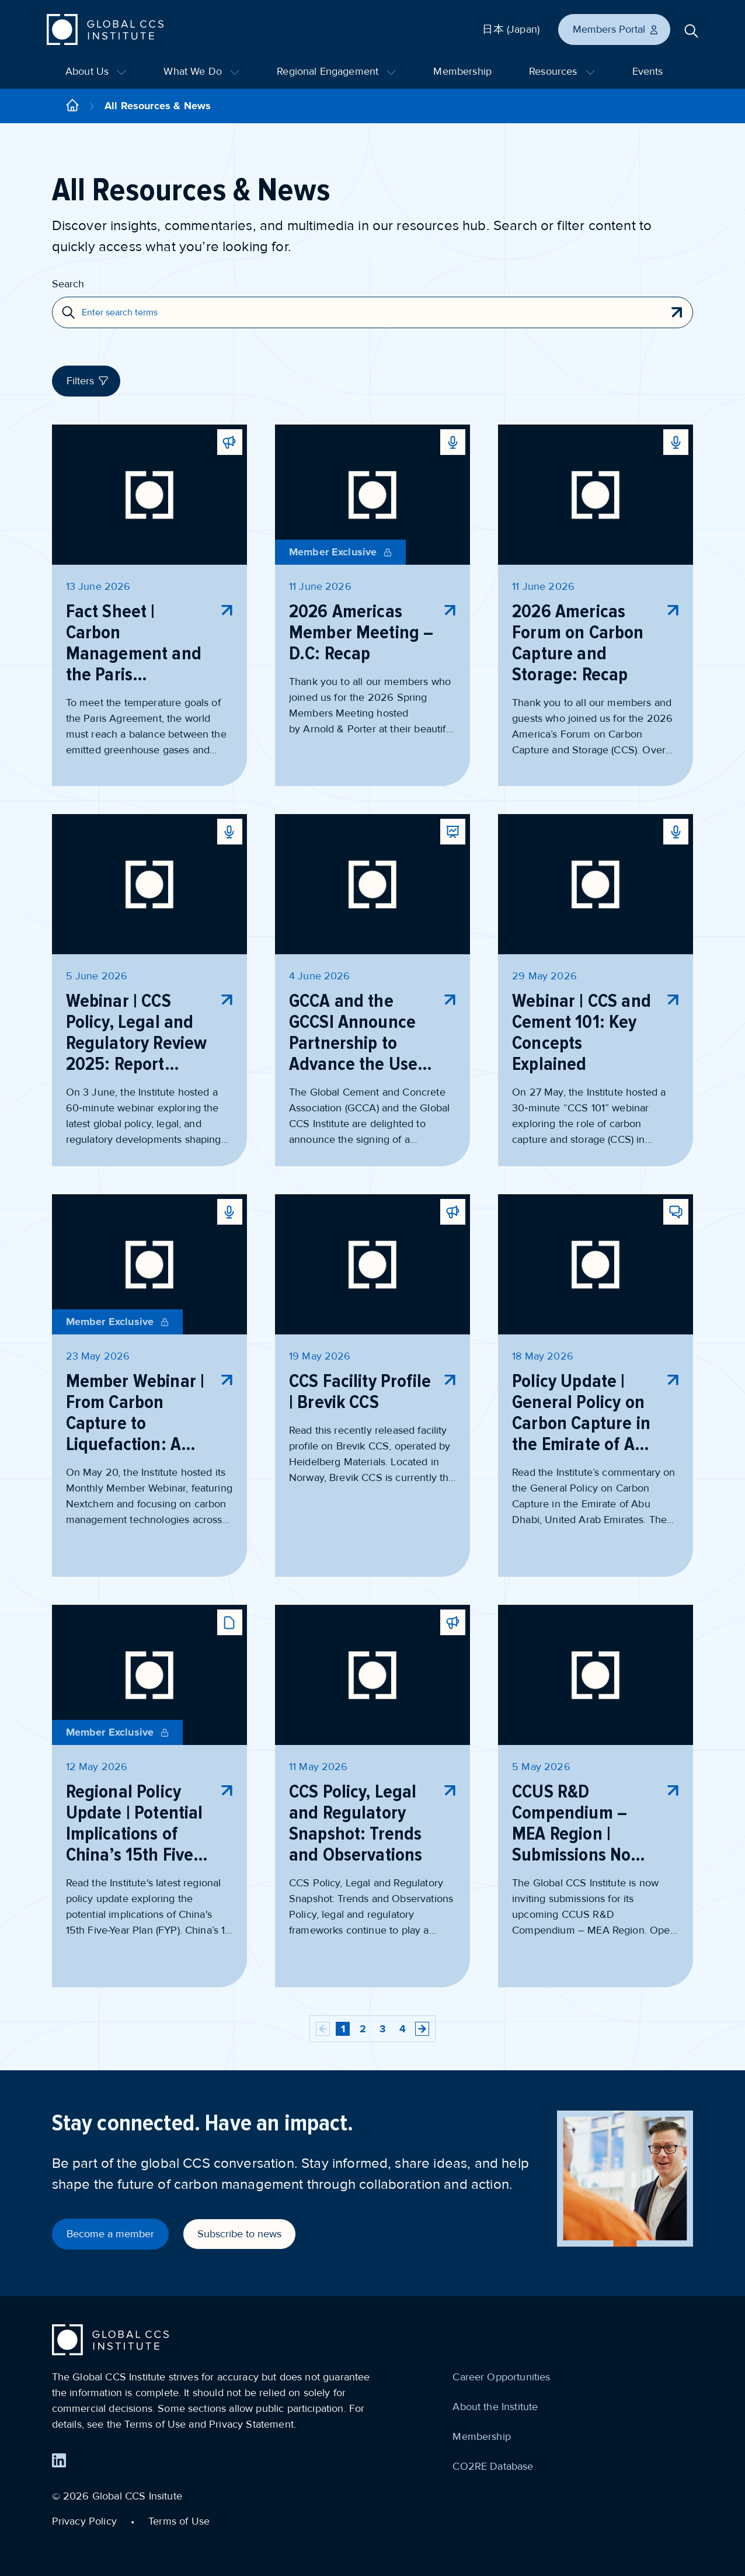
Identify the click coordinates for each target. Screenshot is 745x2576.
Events (647, 71)
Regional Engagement (336, 71)
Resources (562, 71)
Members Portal (616, 29)
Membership (462, 71)
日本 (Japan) (510, 29)
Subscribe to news (239, 2233)
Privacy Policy (84, 2521)
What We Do (201, 71)
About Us (95, 71)
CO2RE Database (492, 2466)
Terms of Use (179, 2521)
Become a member (110, 2233)
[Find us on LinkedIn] (59, 2460)
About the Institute (495, 2406)
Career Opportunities (501, 2376)
